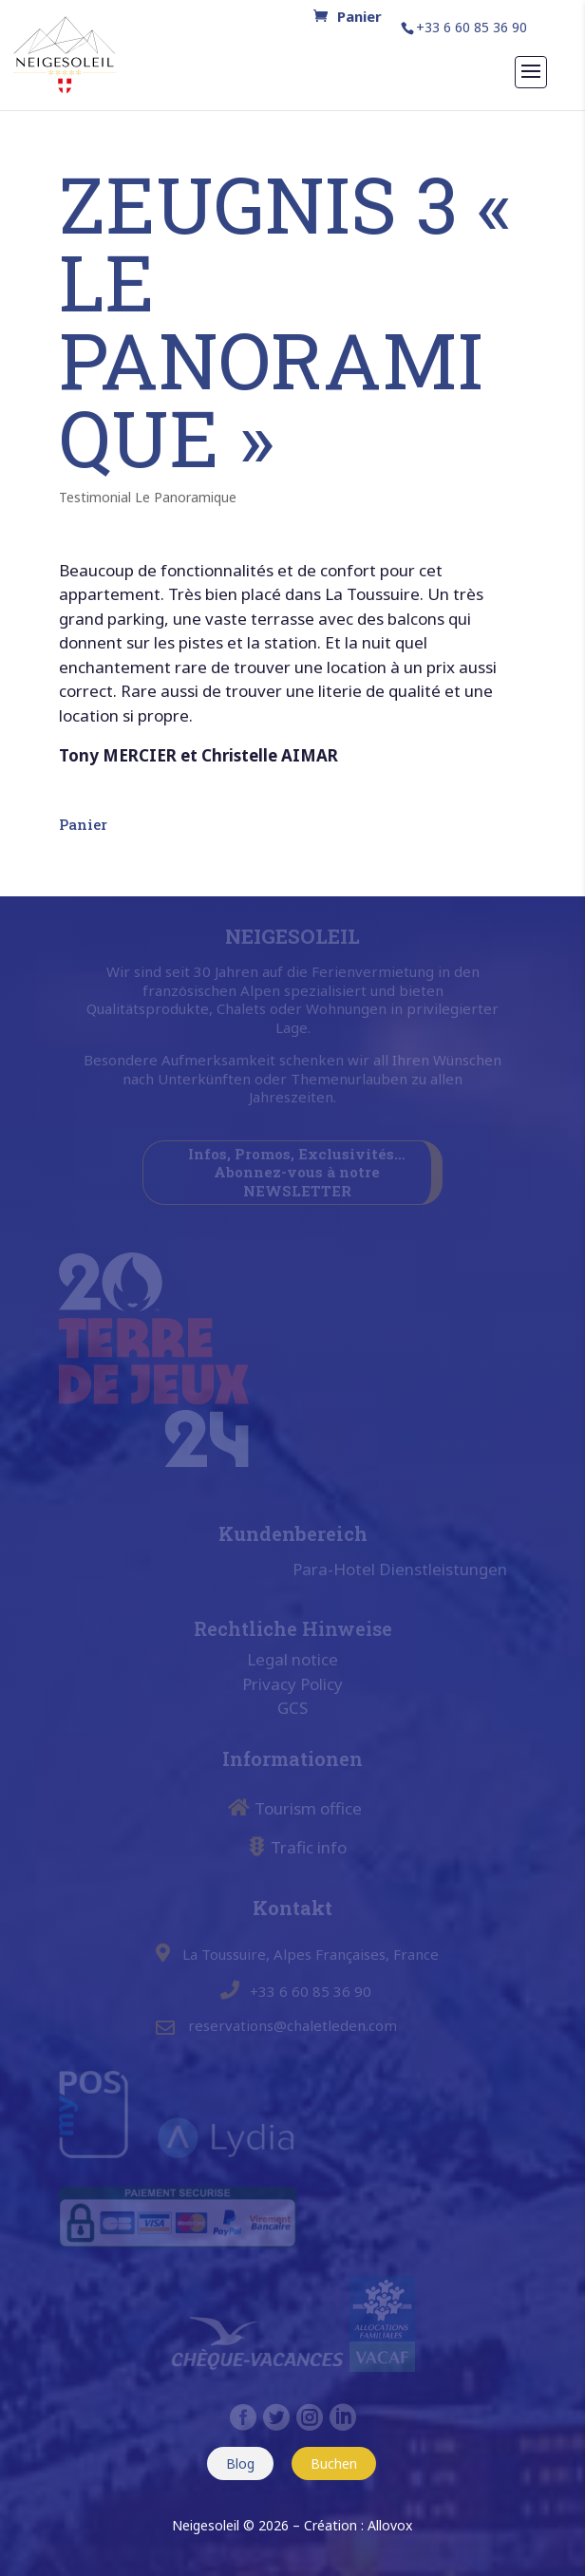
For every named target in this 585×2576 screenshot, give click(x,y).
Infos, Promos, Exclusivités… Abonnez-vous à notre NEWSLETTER (297, 1172)
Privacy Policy (292, 1684)
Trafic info (309, 1847)
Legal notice (292, 1659)
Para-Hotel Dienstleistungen (399, 1569)
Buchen (334, 2463)
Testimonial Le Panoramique (147, 497)
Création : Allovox (358, 2525)
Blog (240, 2463)
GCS (292, 1708)
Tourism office (308, 1808)
